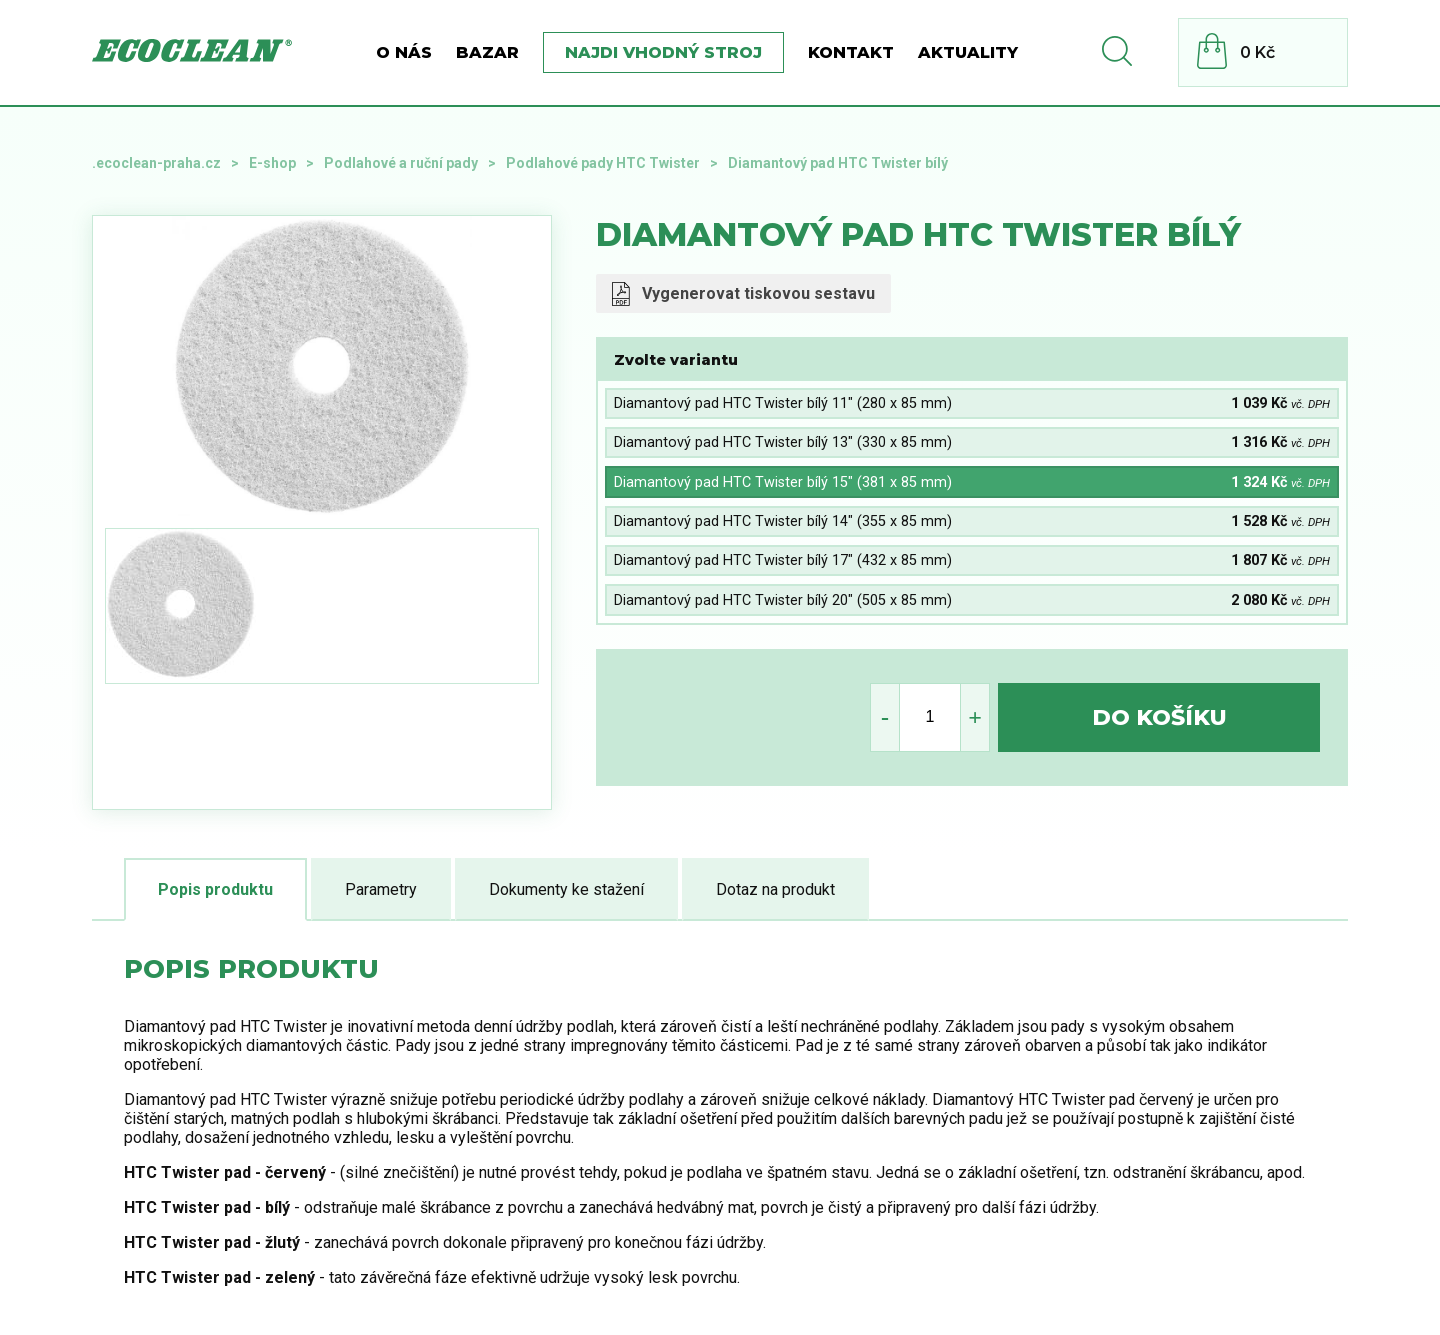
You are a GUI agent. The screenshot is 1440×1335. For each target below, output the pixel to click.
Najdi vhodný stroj (663, 52)
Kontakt (851, 52)
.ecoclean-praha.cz (156, 163)
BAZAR (487, 52)
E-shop (272, 163)
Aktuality (968, 52)
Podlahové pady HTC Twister (603, 163)
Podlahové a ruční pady (401, 163)
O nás (404, 52)
